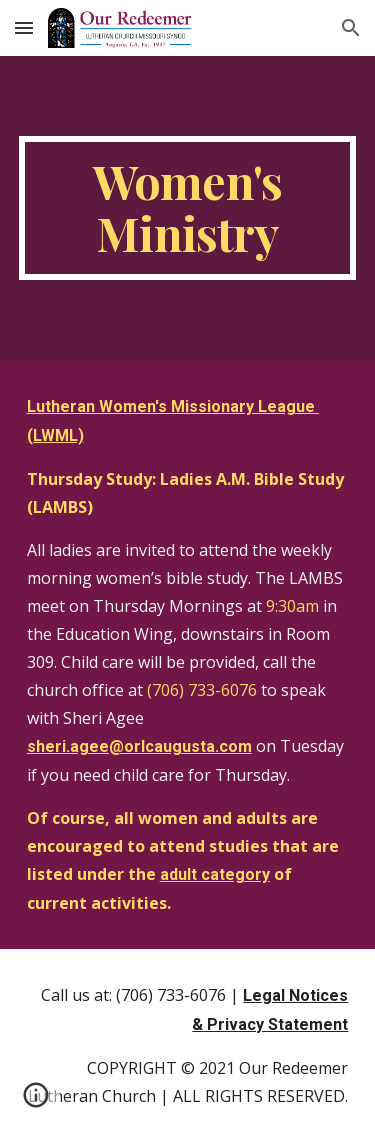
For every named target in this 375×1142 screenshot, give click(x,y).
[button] (24, 27)
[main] (188, 208)
